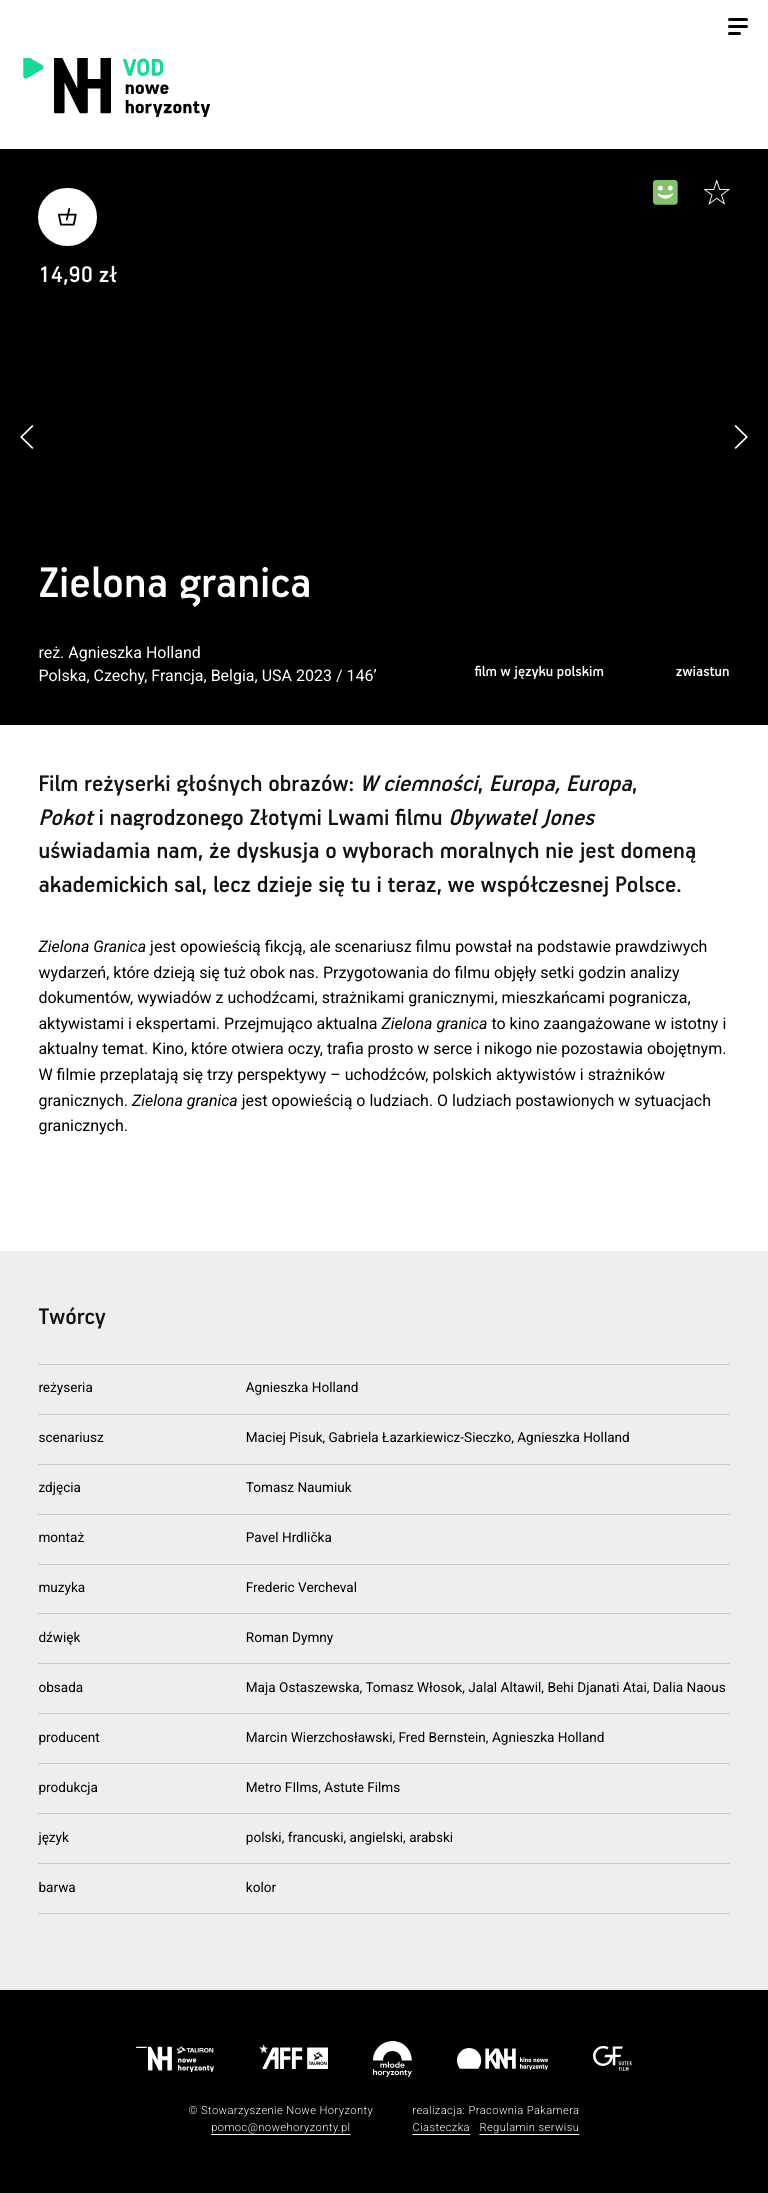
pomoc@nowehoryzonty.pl (280, 2127)
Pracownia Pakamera (523, 2110)
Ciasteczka (441, 2127)
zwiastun (703, 672)
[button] (740, 436)
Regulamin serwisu (529, 2127)
